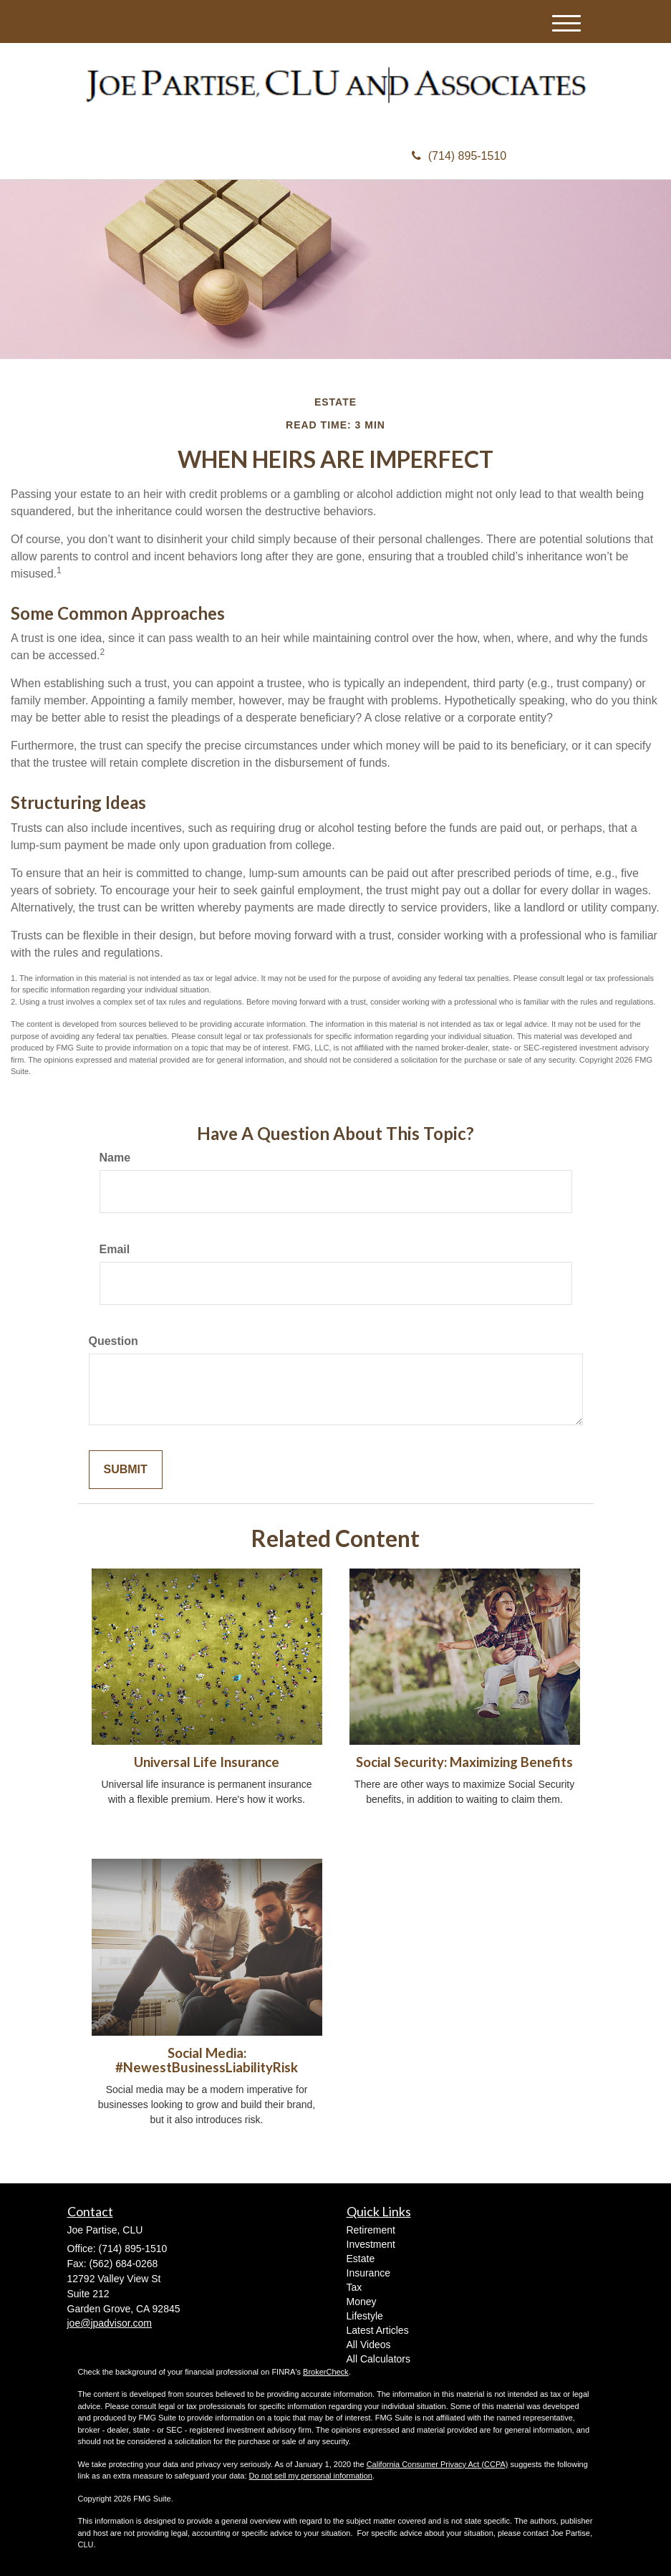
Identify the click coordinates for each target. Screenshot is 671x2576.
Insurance (368, 2273)
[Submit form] (126, 1470)
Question (113, 1341)
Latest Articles (378, 2330)
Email (115, 1249)
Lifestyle (365, 2316)
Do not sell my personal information (310, 2475)
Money (362, 2301)
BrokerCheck (326, 2371)
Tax (354, 2287)
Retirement (371, 2230)
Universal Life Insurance (206, 1762)
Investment (371, 2244)
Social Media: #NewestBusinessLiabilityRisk (206, 2060)
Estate (361, 2258)
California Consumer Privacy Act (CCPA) (437, 2464)
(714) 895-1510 (459, 156)
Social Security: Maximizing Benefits (464, 1762)
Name (115, 1157)
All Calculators (378, 2359)
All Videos (369, 2344)
